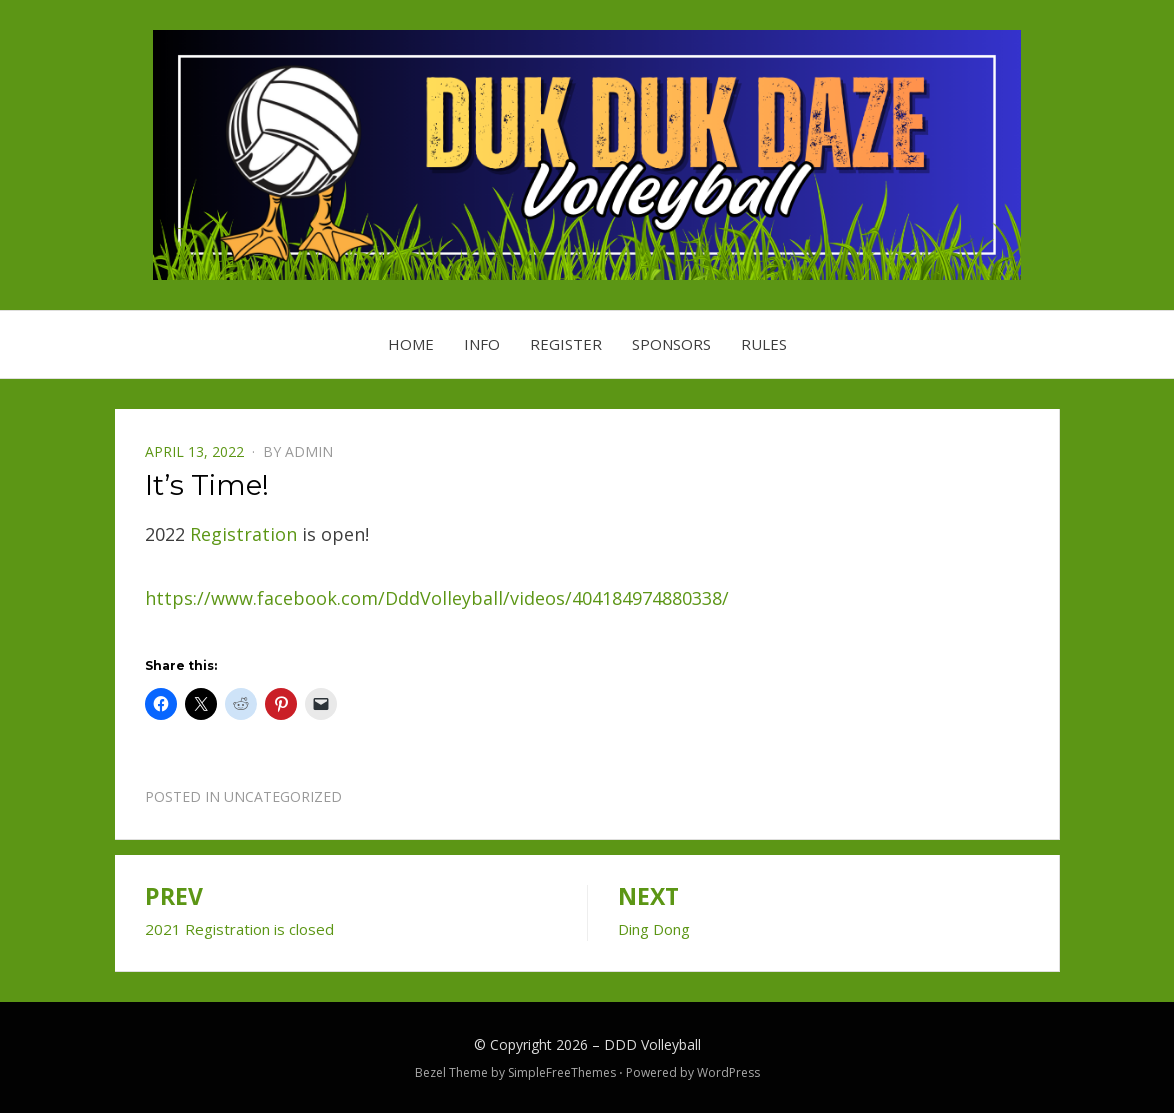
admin (309, 451)
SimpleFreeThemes (562, 1072)
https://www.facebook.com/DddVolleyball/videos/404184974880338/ (437, 598)
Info (482, 344)
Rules (764, 344)
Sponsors (671, 344)
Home (411, 344)
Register (566, 344)
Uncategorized (283, 796)
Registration (243, 534)
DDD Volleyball (652, 1044)
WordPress (728, 1072)
